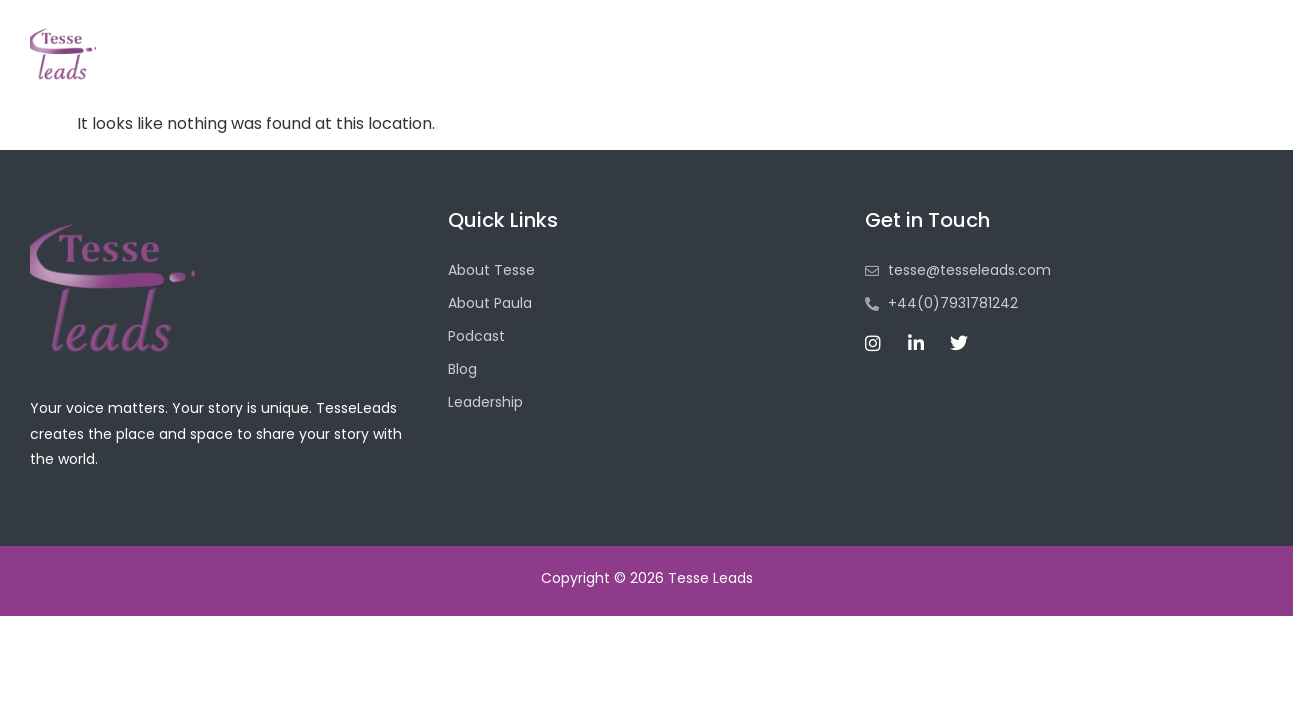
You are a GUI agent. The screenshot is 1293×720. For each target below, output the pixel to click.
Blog (919, 68)
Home (578, 68)
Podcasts (822, 68)
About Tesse (693, 68)
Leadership (1021, 68)
